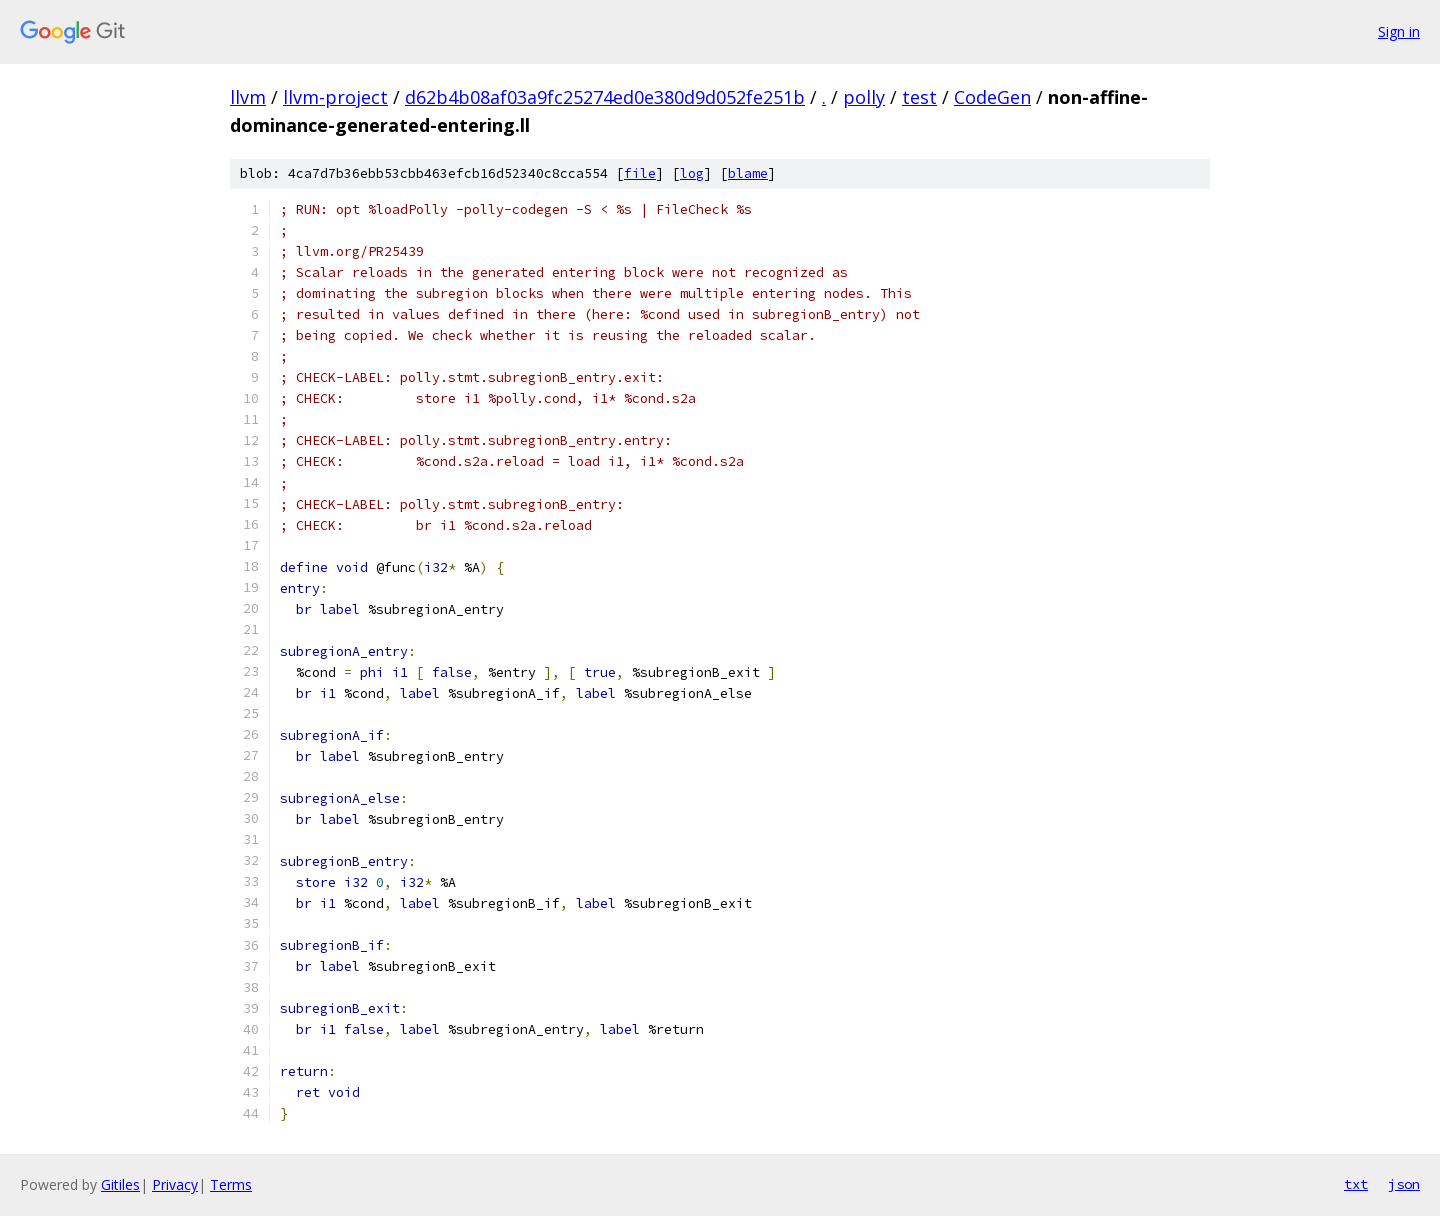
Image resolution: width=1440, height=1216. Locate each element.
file (640, 173)
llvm (248, 97)
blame (748, 173)
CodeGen (992, 97)
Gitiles (120, 1184)
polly (864, 97)
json (1404, 1184)
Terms (231, 1184)
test (919, 97)
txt (1356, 1184)
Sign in (1399, 31)
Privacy (175, 1184)
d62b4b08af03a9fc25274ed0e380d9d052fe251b (605, 97)
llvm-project (335, 97)
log (692, 173)
